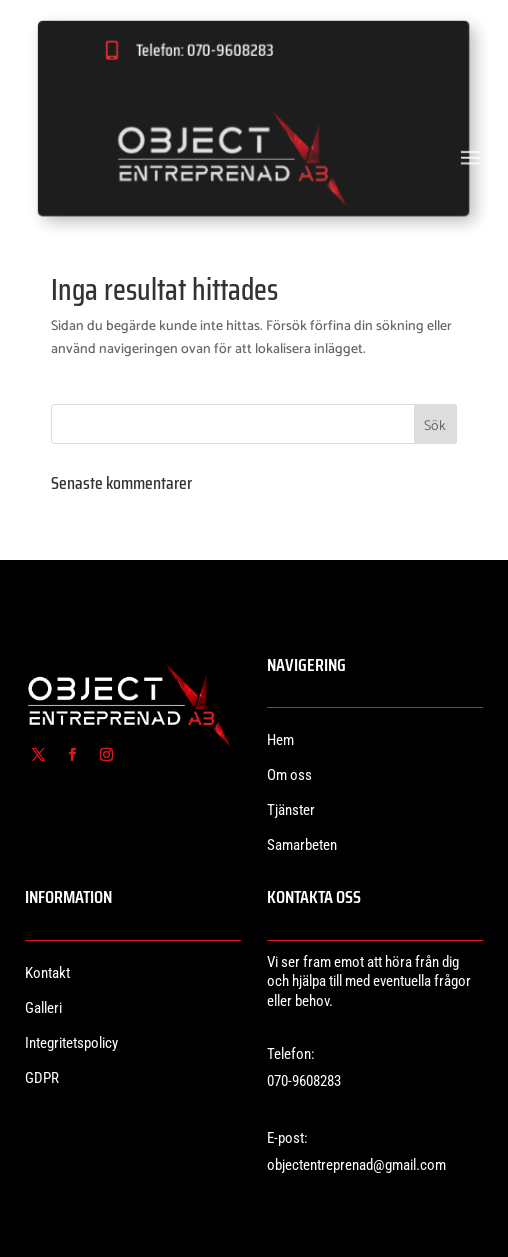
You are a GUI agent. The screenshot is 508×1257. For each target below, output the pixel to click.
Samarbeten (302, 845)
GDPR (42, 1078)
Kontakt (47, 973)
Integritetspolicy (71, 1043)
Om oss (289, 775)
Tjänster (291, 810)
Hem (280, 740)
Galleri (43, 1008)
